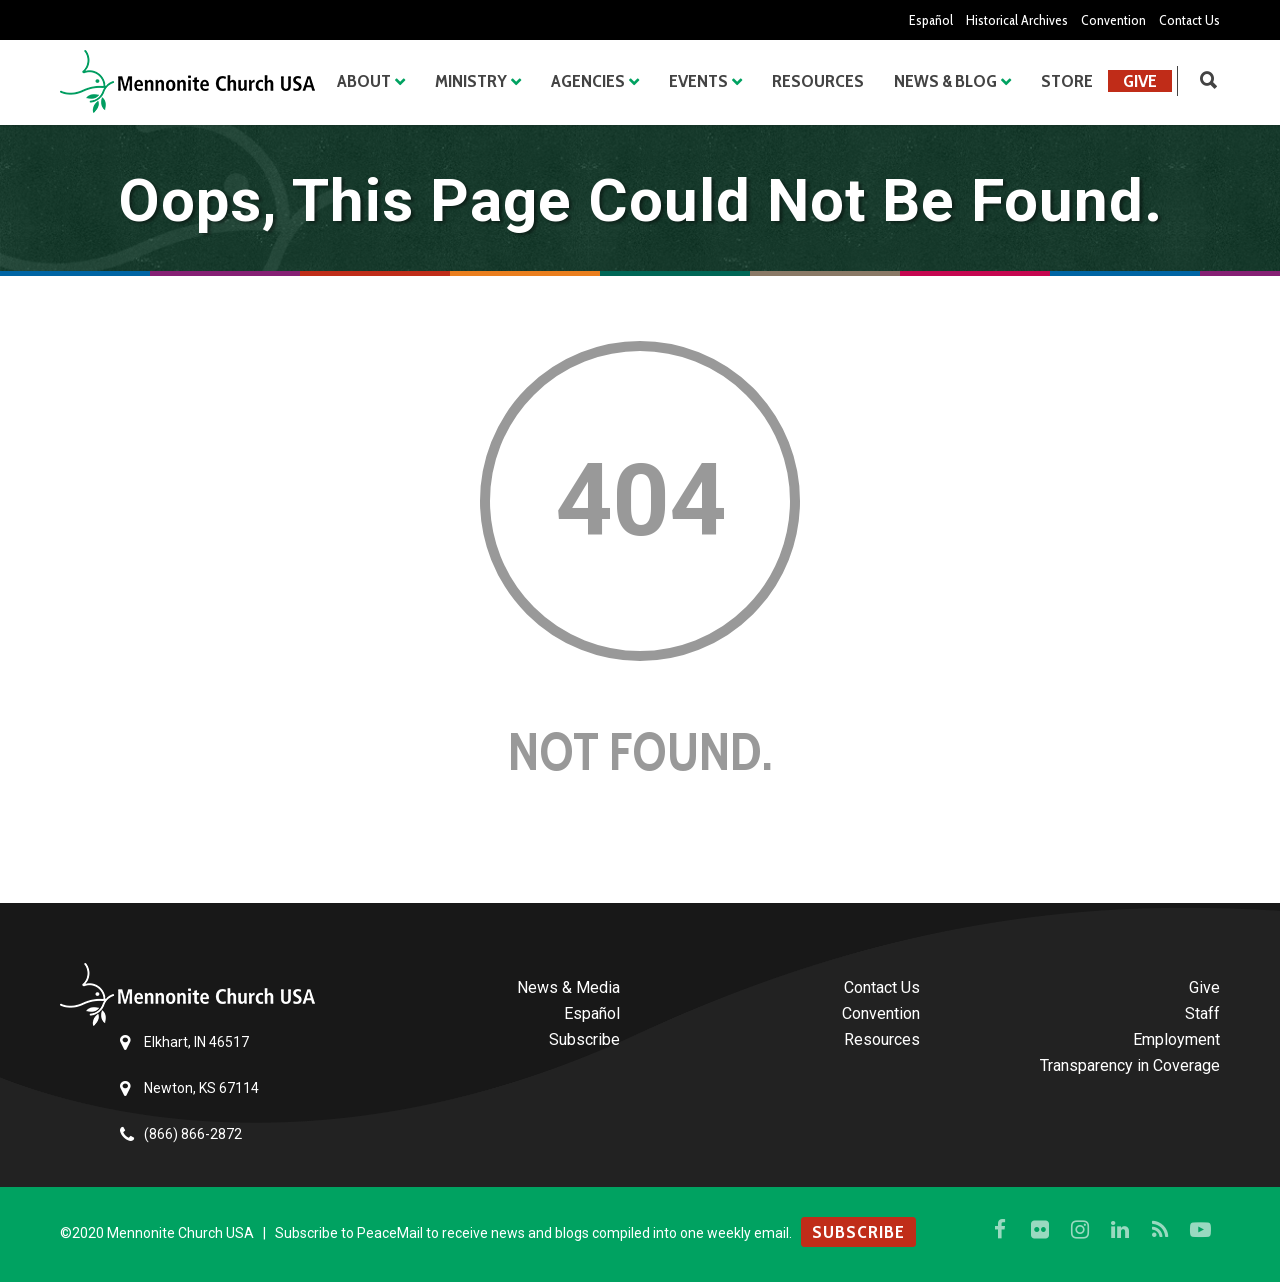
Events (698, 81)
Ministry (471, 81)
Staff (1202, 1013)
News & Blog (945, 81)
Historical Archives (1017, 20)
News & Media (568, 987)
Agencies (588, 81)
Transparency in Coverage (1130, 1065)
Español (931, 20)
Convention (1113, 20)
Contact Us (1189, 20)
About (364, 81)
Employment (1176, 1039)
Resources (818, 81)
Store (1067, 81)
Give (1140, 81)
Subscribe (584, 1039)
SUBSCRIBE (858, 1232)
